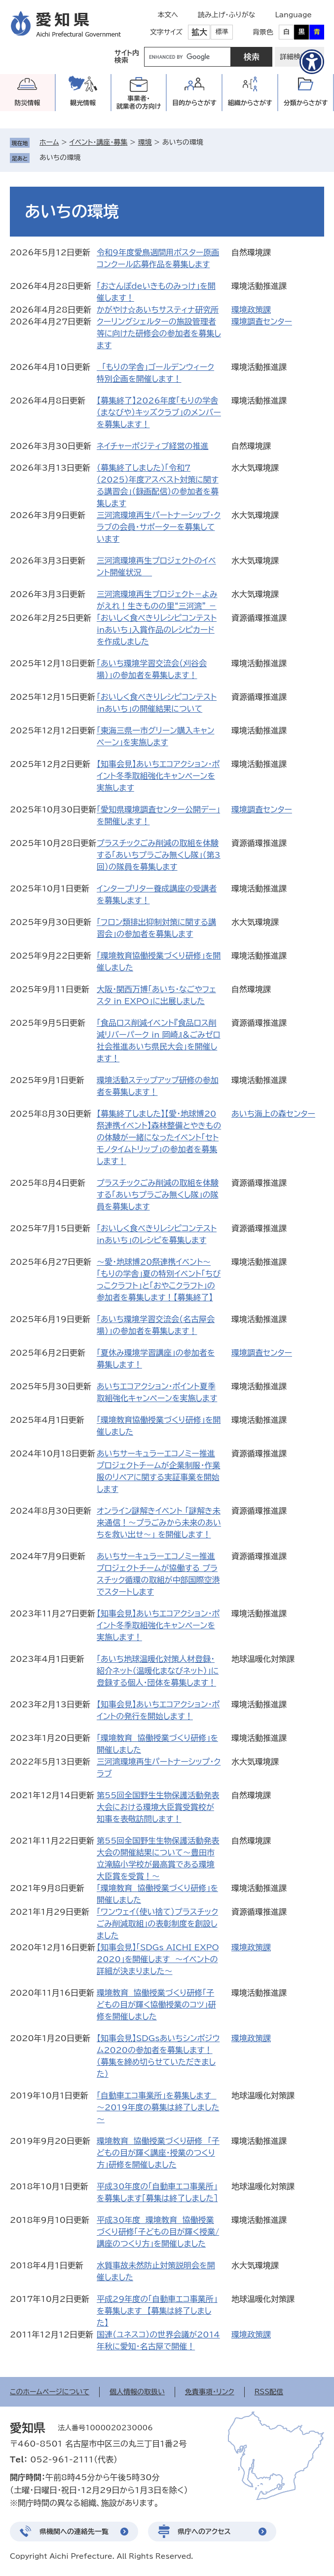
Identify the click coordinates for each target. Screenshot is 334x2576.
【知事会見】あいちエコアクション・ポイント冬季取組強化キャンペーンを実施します (158, 776)
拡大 (199, 32)
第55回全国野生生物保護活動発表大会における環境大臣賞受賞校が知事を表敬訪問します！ (158, 1807)
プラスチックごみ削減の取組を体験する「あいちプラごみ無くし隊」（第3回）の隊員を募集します (159, 855)
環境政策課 (251, 310)
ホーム (49, 142)
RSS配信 (269, 2391)
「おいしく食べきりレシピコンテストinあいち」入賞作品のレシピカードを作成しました (157, 629)
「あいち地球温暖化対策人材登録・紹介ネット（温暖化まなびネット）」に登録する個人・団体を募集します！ (158, 1671)
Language (293, 14)
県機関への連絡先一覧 (74, 2531)
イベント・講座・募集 (99, 142)
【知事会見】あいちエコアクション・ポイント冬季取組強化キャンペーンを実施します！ (158, 1625)
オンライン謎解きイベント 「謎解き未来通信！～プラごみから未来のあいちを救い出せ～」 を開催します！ (159, 1522)
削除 (87, 157)
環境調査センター (261, 321)
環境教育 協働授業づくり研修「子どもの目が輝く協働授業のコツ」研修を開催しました (156, 2004)
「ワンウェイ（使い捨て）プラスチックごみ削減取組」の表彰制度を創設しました (157, 1923)
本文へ (167, 14)
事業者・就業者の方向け (138, 102)
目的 (194, 103)
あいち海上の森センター (273, 1114)
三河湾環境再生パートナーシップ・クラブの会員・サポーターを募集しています (159, 527)
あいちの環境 (59, 157)
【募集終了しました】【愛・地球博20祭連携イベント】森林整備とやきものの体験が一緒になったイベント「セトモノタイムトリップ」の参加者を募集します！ (159, 1137)
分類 (306, 103)
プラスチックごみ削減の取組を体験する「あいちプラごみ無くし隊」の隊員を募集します (158, 1194)
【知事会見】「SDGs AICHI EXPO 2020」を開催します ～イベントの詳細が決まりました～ (158, 1959)
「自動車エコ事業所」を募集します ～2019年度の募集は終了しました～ (158, 2107)
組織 (250, 103)
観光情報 (83, 103)
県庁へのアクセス (204, 2531)
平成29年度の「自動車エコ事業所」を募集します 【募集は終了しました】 (157, 2311)
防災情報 (27, 103)
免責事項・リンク (209, 2391)
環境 (145, 142)
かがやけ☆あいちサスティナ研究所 (158, 310)
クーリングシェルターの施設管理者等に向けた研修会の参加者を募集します (159, 333)
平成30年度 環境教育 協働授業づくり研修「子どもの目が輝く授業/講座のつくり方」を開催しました (158, 2232)
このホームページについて (49, 2391)
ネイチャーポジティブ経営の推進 (152, 446)
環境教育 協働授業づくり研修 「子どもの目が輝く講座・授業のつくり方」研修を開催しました (158, 2153)
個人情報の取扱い (137, 2391)
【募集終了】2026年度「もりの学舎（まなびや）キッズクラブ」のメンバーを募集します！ (159, 412)
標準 (222, 32)
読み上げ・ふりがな (226, 14)
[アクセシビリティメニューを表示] (311, 61)
